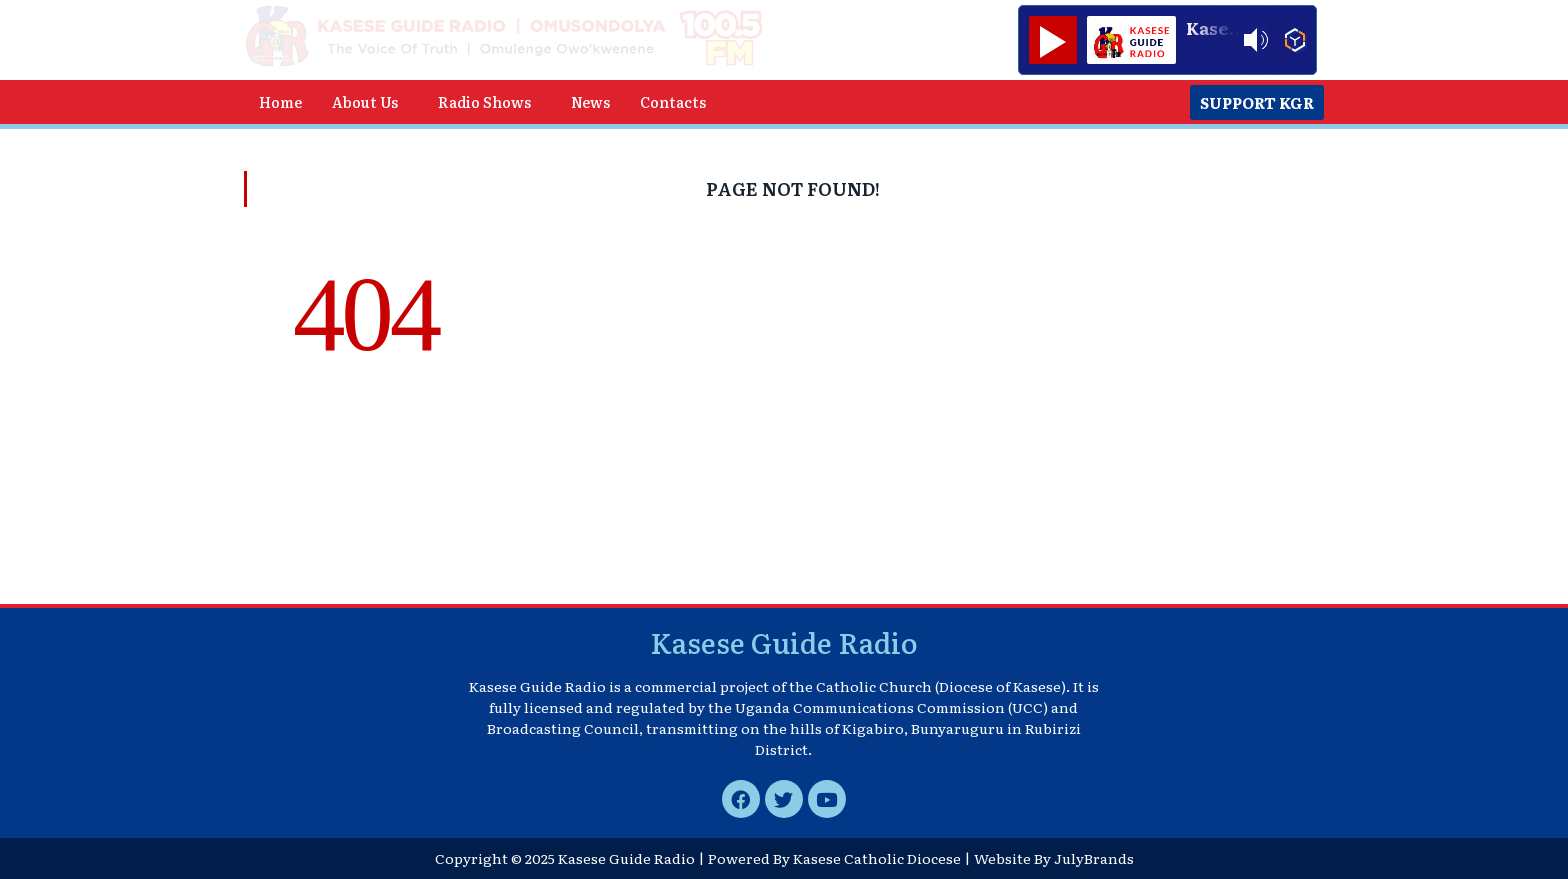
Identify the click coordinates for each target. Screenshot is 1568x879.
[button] (370, 102)
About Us (365, 101)
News (590, 101)
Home (280, 101)
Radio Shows (484, 101)
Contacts (673, 101)
